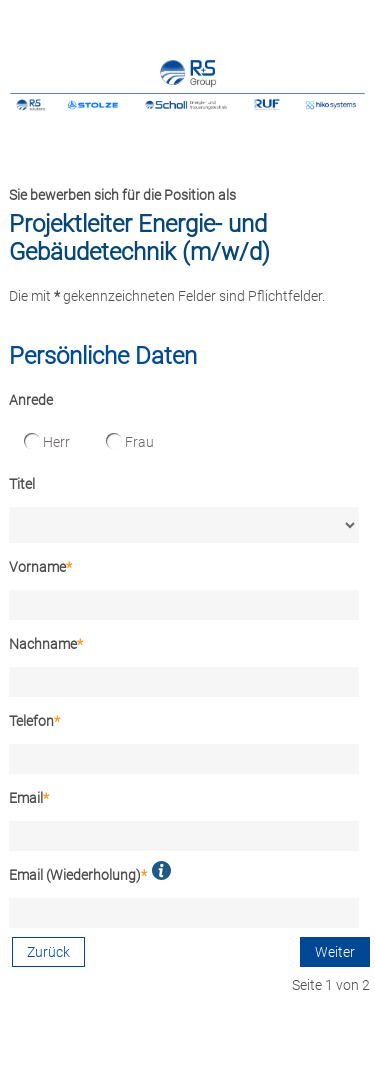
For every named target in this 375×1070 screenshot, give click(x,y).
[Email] (184, 836)
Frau (130, 441)
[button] (161, 870)
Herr (47, 441)
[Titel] (184, 525)
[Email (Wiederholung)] (184, 913)
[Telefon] (184, 759)
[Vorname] (184, 605)
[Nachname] (184, 682)
